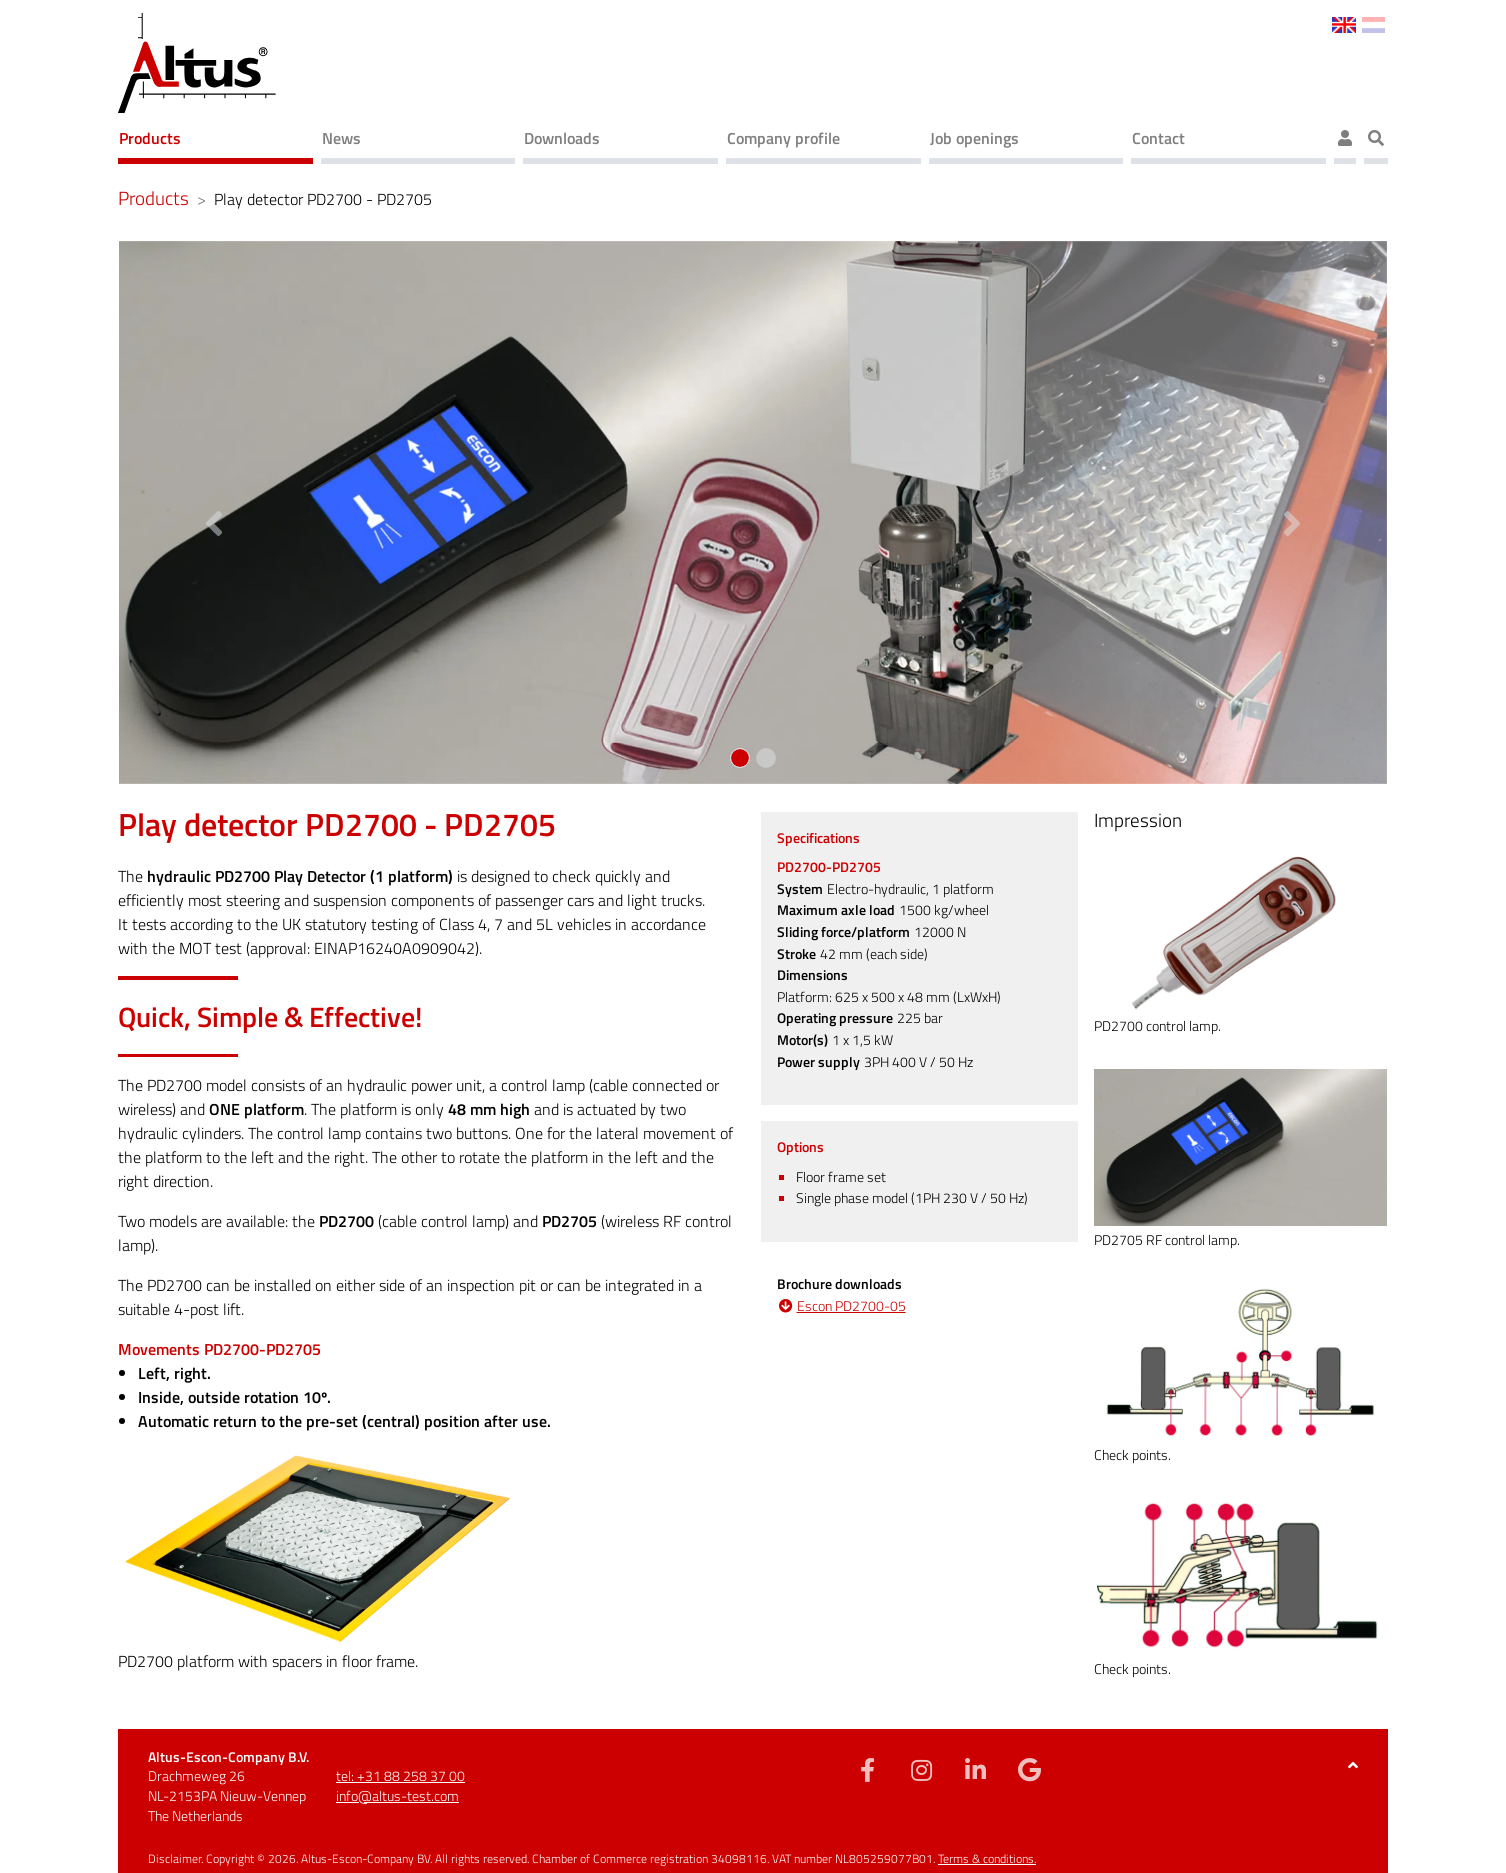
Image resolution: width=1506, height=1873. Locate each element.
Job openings (974, 138)
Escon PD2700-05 (851, 1306)
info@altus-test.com (397, 1795)
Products (150, 138)
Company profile (783, 138)
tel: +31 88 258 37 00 (400, 1775)
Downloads (562, 138)
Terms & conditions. (987, 1858)
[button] (214, 513)
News (341, 138)
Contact (1158, 138)
